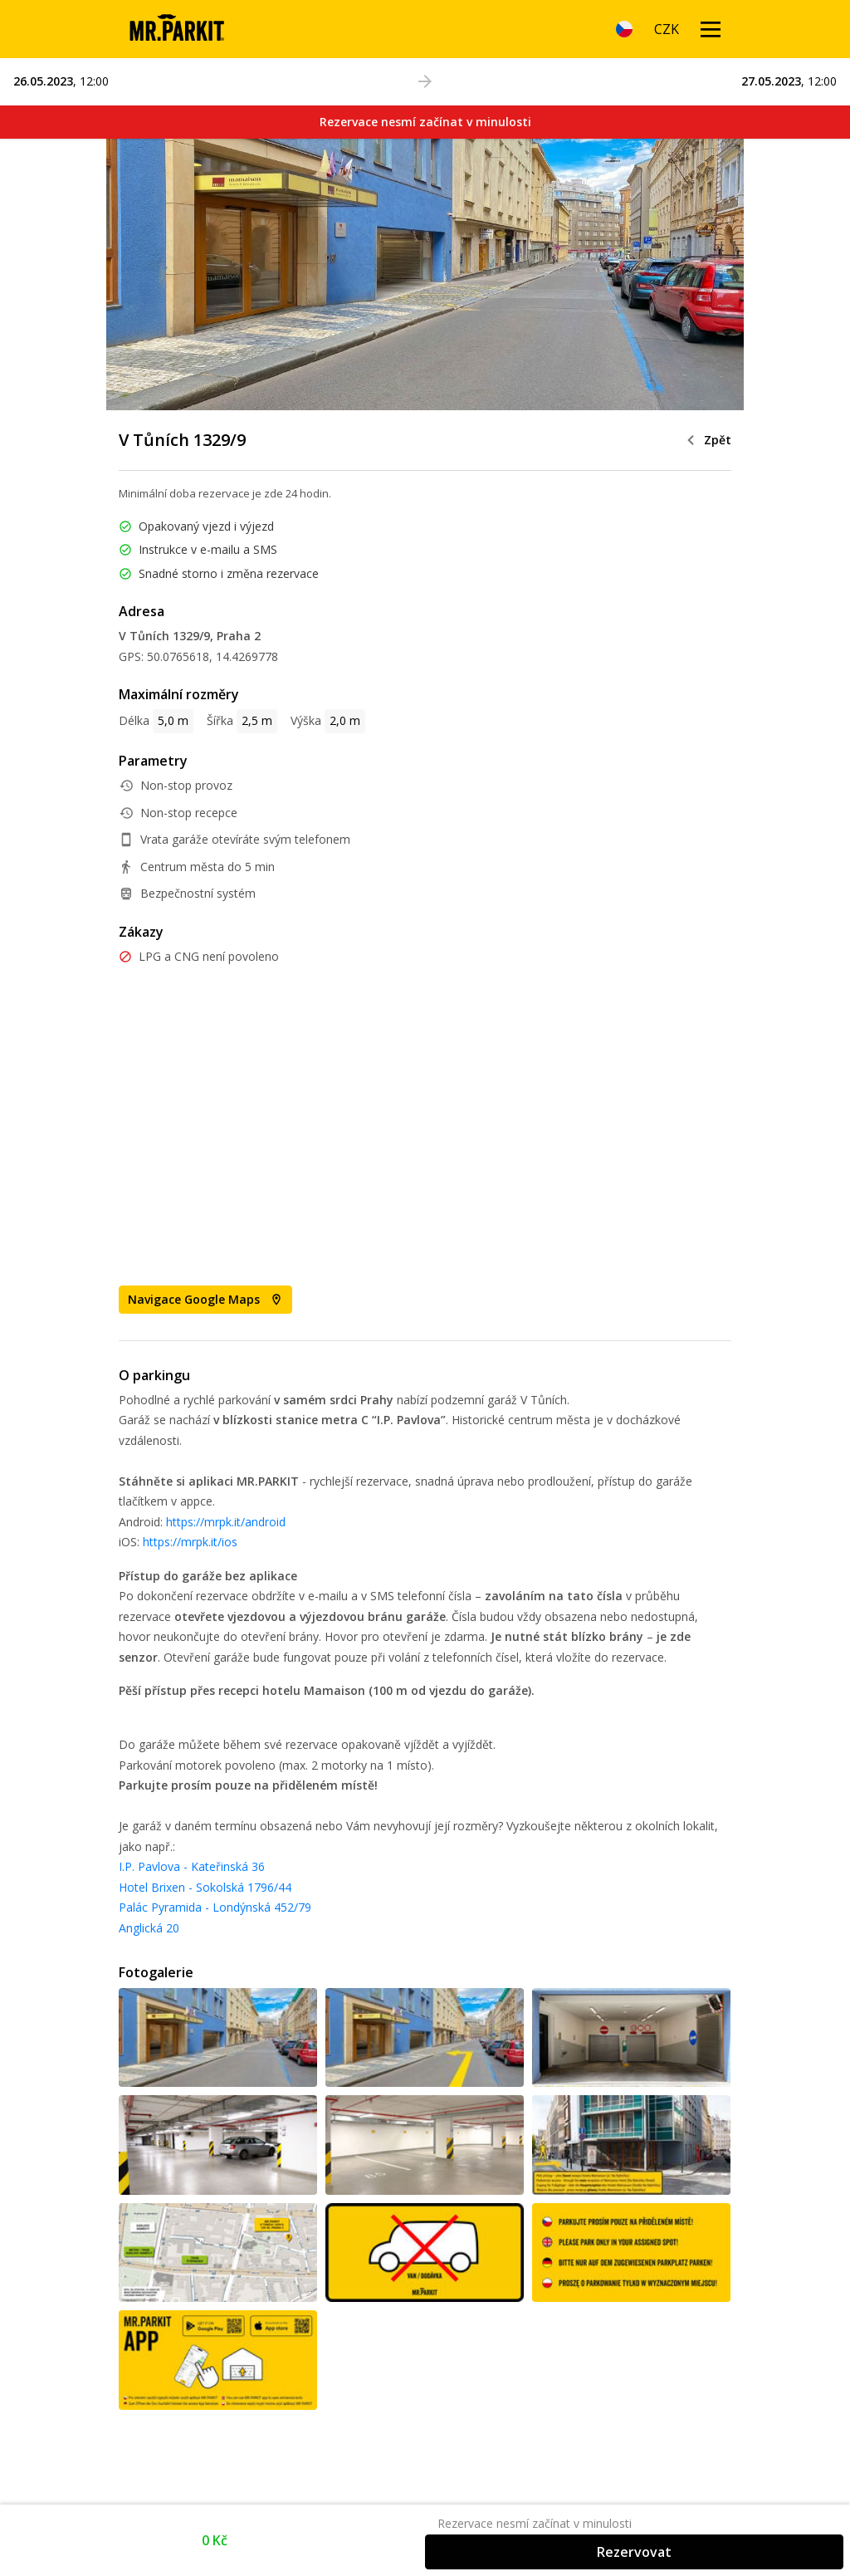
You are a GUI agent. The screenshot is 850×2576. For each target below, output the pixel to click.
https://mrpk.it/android (226, 1522)
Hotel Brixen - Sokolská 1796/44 (205, 1887)
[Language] (624, 29)
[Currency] (666, 29)
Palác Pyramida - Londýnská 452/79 (215, 1907)
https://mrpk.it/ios (190, 1542)
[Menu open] (710, 29)
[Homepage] (176, 29)
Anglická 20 (149, 1928)
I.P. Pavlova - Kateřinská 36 (192, 1866)
